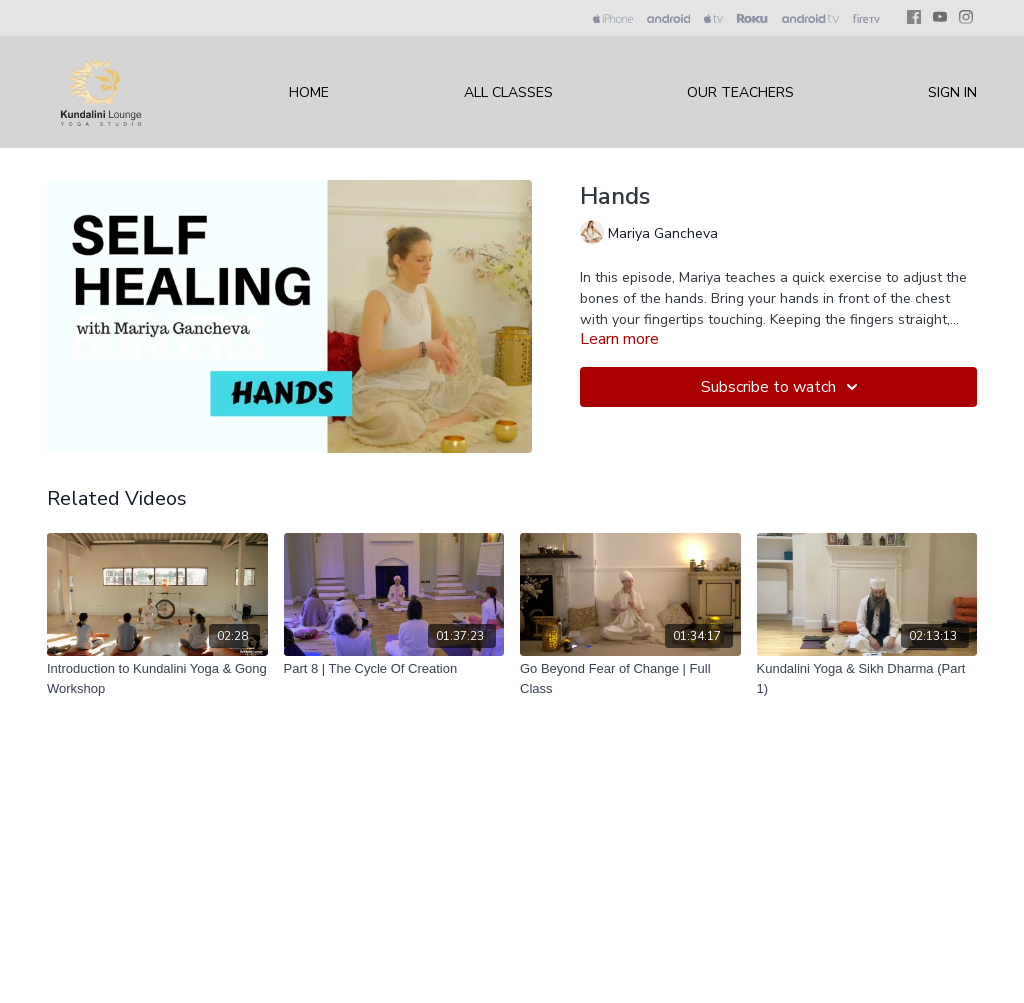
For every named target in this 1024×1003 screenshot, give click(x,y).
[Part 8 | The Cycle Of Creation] (394, 669)
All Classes (508, 92)
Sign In (952, 92)
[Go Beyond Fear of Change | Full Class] (630, 678)
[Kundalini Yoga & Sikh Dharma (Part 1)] (867, 678)
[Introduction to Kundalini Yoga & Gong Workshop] (157, 678)
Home (309, 92)
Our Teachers (740, 92)
